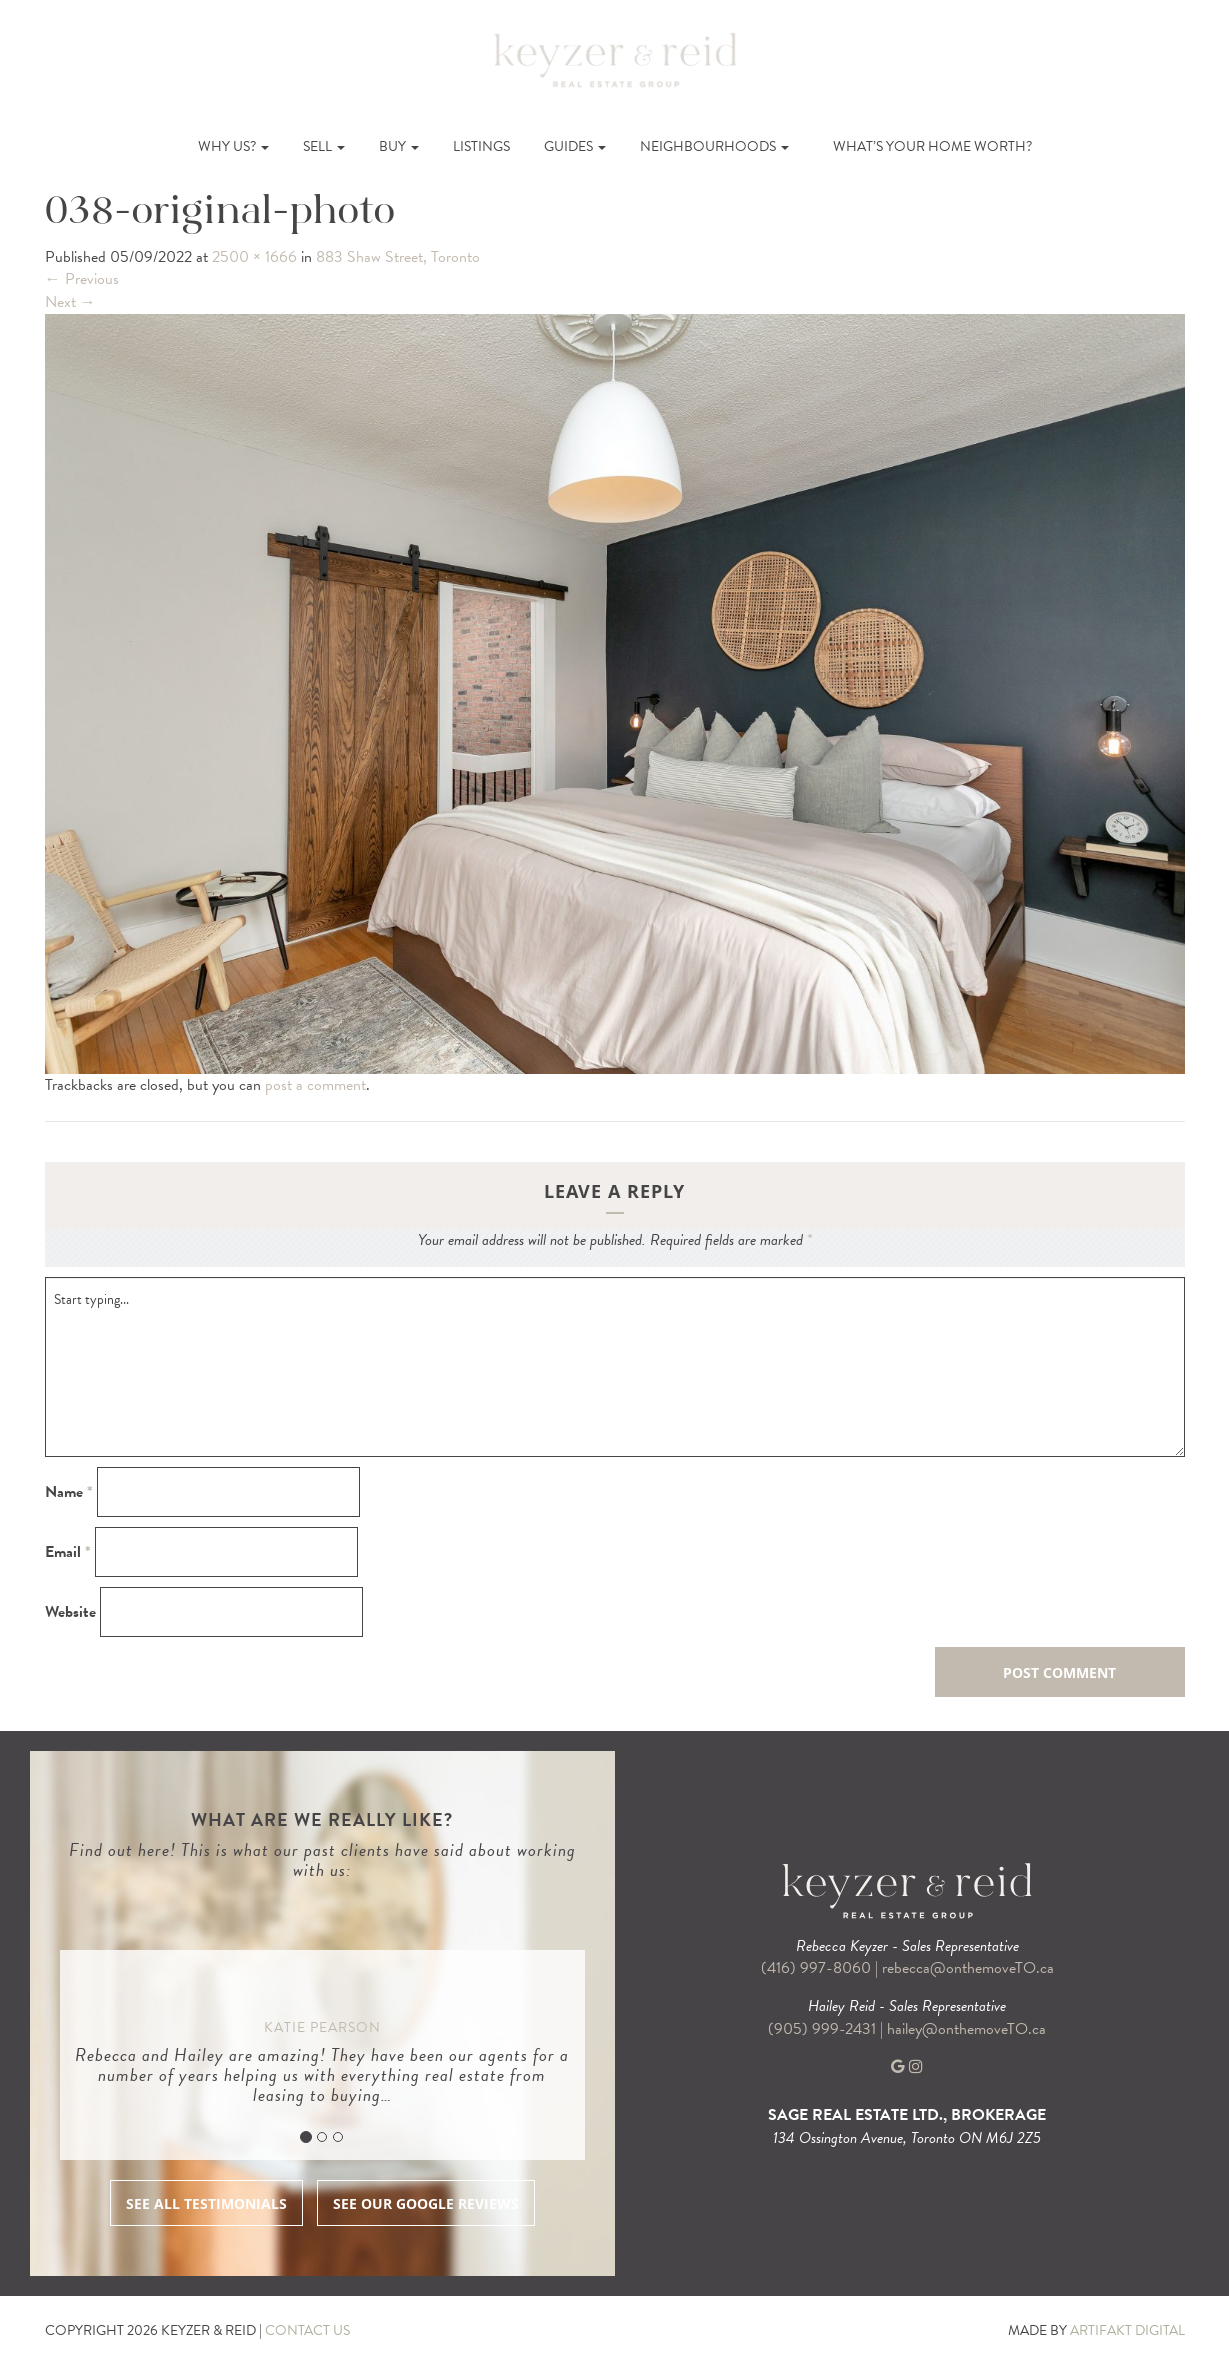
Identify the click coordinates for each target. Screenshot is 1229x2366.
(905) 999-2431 (824, 2029)
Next (70, 302)
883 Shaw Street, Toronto (398, 257)
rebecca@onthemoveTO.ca (968, 1968)
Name (69, 1492)
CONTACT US (307, 2330)
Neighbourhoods (714, 146)
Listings (481, 146)
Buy (399, 146)
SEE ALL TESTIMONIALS (206, 2203)
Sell (324, 146)
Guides (575, 146)
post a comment (315, 1085)
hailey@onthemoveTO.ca (966, 2029)
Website (70, 1612)
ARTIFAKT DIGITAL (1127, 2330)
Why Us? (233, 146)
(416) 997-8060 (816, 1968)
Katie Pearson (322, 2027)
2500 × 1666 (254, 257)
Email (68, 1552)
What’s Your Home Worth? (932, 146)
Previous (82, 279)
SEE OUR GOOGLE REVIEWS (426, 2203)
